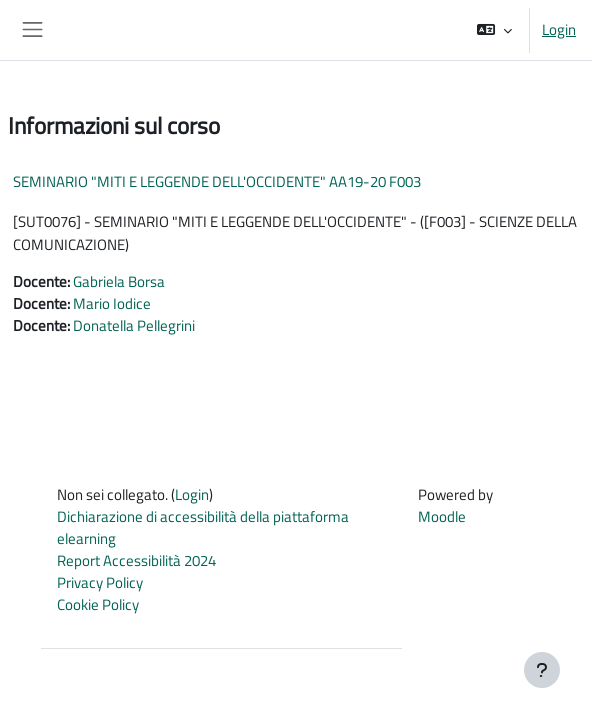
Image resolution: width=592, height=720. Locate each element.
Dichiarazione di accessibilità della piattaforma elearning (203, 527)
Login (559, 30)
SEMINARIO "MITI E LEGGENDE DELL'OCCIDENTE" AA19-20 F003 (217, 181)
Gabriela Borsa (119, 281)
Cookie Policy (98, 604)
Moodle (442, 516)
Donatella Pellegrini (134, 325)
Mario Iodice (112, 303)
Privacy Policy (100, 582)
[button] (494, 30)
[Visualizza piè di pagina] (542, 670)
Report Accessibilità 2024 (136, 560)
